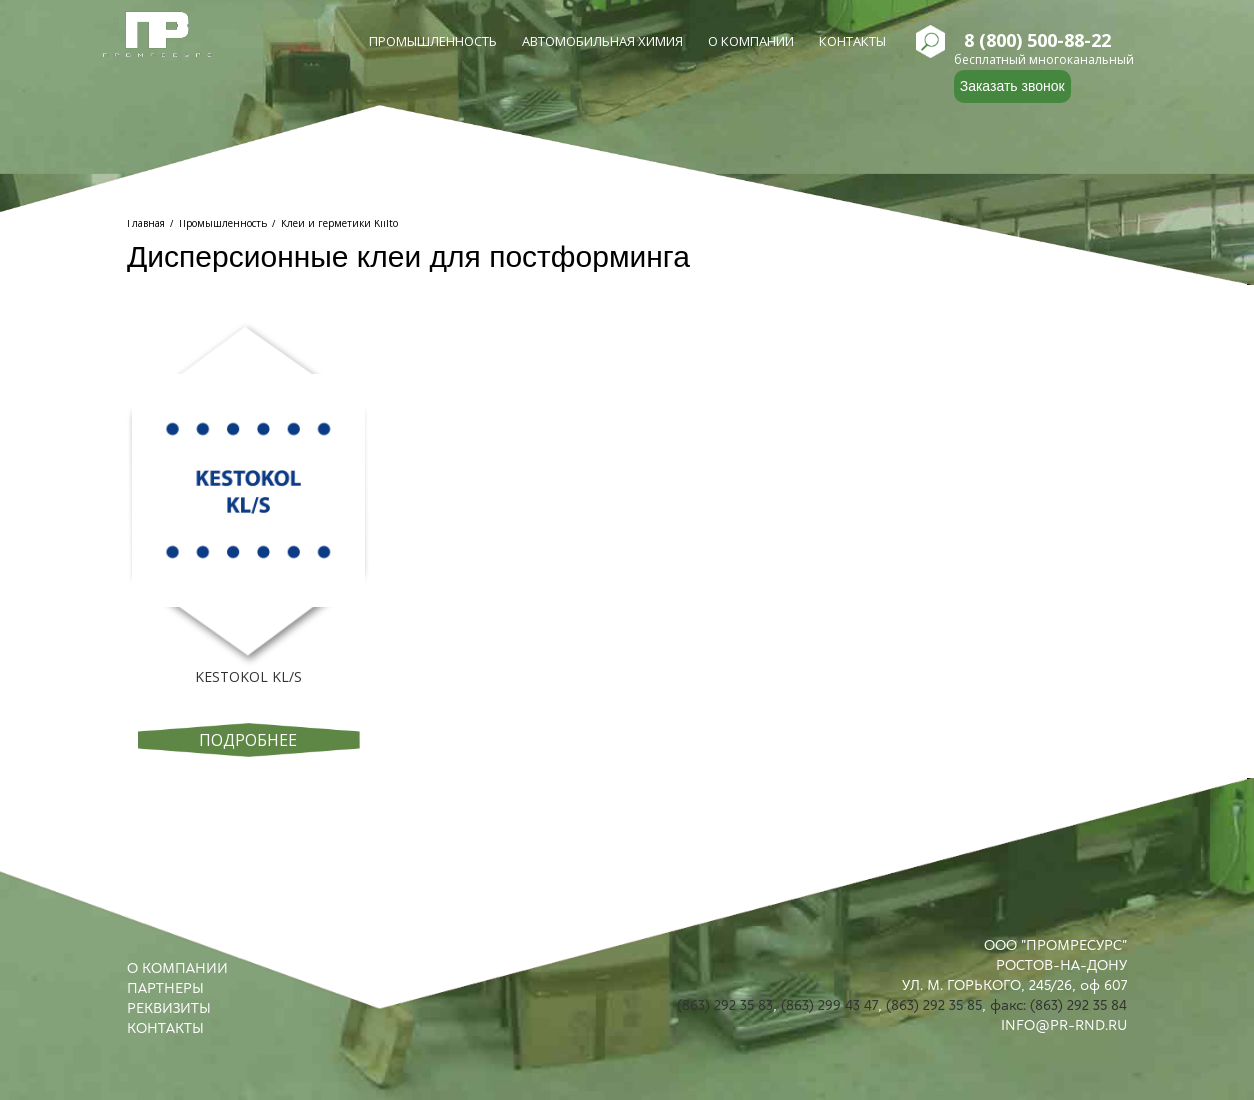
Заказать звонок (1012, 86)
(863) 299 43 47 (829, 1005)
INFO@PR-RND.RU (1064, 1025)
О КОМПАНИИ (177, 968)
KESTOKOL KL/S (248, 676)
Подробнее (248, 740)
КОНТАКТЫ (165, 1028)
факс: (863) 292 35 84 (1058, 1005)
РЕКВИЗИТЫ (169, 1008)
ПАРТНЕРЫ (165, 988)
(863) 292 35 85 (934, 1005)
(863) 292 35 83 (725, 1005)
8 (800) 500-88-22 (1038, 41)
